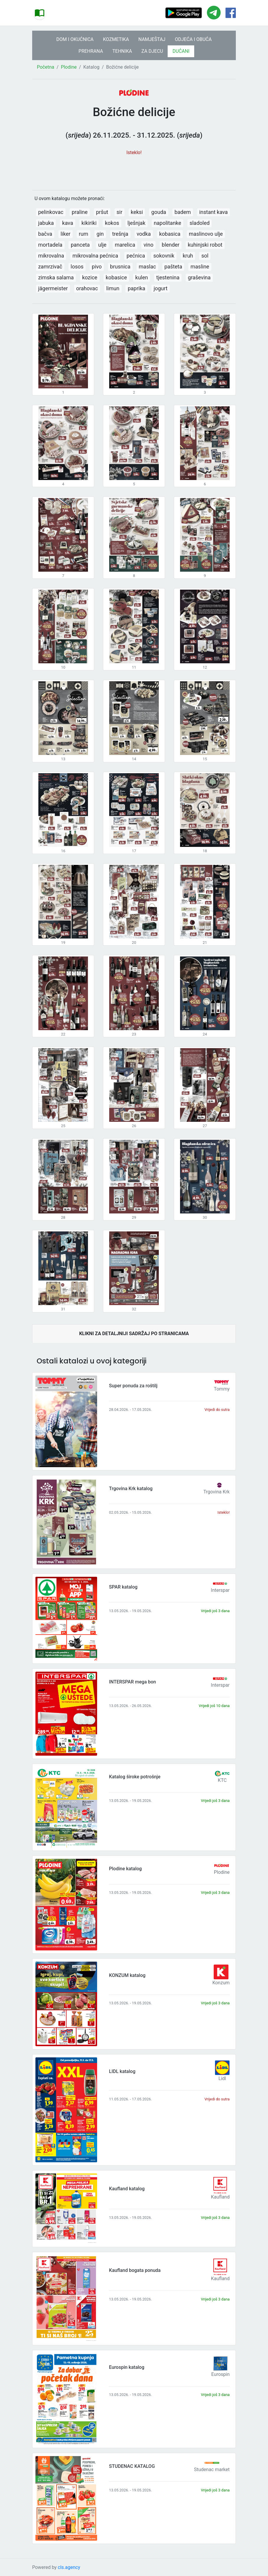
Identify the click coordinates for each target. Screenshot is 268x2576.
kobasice (116, 277)
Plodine (68, 67)
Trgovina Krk (216, 1492)
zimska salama (56, 277)
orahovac (87, 288)
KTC (222, 1780)
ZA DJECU (152, 51)
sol (204, 256)
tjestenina (168, 277)
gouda (158, 212)
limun (112, 288)
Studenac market (212, 2469)
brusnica (120, 266)
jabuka (46, 223)
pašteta (173, 266)
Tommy (222, 1389)
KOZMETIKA (116, 39)
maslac (147, 266)
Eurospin (220, 2374)
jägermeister (53, 288)
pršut (102, 212)
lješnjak (137, 223)
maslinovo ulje (206, 234)
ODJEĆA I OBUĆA (193, 39)
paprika (136, 288)
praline (80, 212)
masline (200, 266)
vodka (144, 234)
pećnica (136, 256)
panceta (80, 245)
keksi (137, 212)
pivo (97, 266)
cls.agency (69, 2567)
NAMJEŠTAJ (152, 39)
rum (83, 234)
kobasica (169, 234)
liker (65, 234)
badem (182, 212)
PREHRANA (91, 51)
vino (148, 245)
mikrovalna (51, 256)
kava (67, 223)
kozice (89, 277)
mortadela (50, 245)
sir (119, 212)
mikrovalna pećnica (95, 256)
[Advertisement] (134, 170)
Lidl (222, 2078)
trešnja (120, 234)
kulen (141, 277)
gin (100, 234)
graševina (199, 277)
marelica (125, 245)
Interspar (220, 1590)
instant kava (213, 212)
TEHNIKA (122, 51)
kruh (188, 256)
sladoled (199, 223)
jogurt (160, 288)
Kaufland (220, 2197)
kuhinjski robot (205, 245)
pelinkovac (50, 212)
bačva (45, 234)
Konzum (221, 1982)
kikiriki (89, 223)
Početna (45, 67)
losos (77, 266)
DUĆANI (180, 51)
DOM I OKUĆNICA (75, 39)
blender (170, 245)
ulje (102, 245)
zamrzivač (50, 266)
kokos (112, 223)
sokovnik (163, 256)
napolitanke (167, 223)
